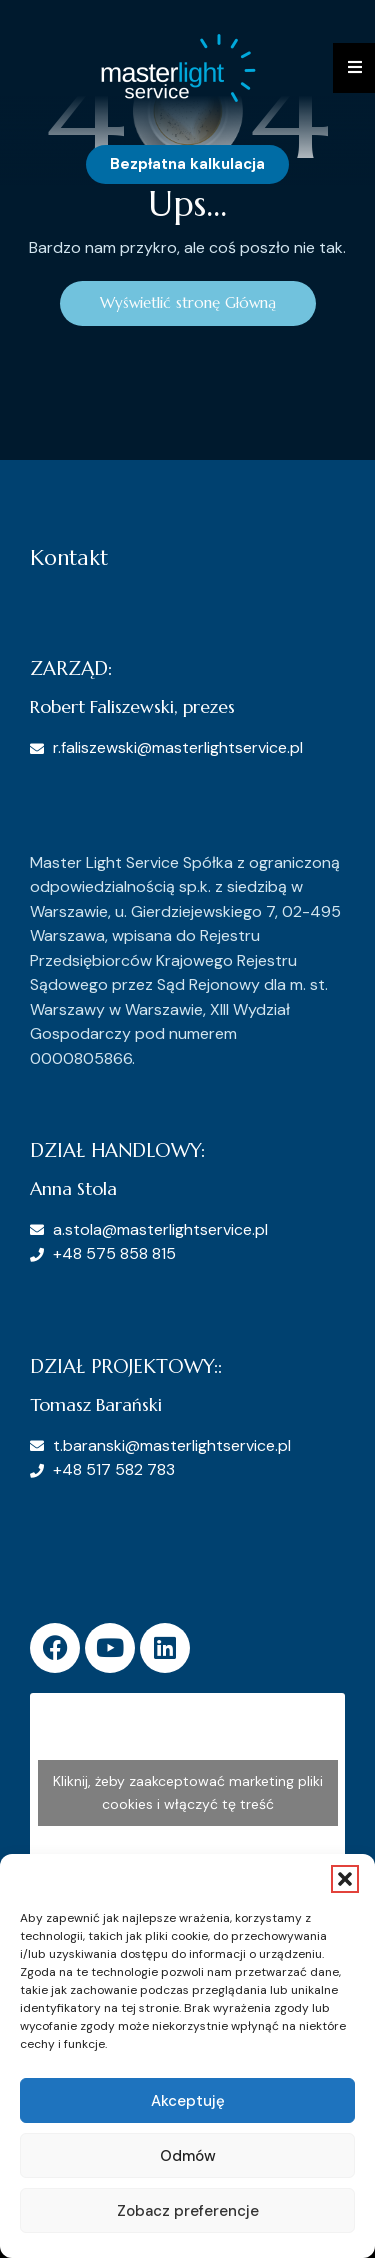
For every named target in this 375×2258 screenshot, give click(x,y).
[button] (345, 1879)
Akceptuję (188, 2101)
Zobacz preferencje (188, 2211)
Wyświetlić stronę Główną (188, 302)
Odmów (188, 2156)
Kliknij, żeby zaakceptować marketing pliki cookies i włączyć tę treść (188, 1792)
